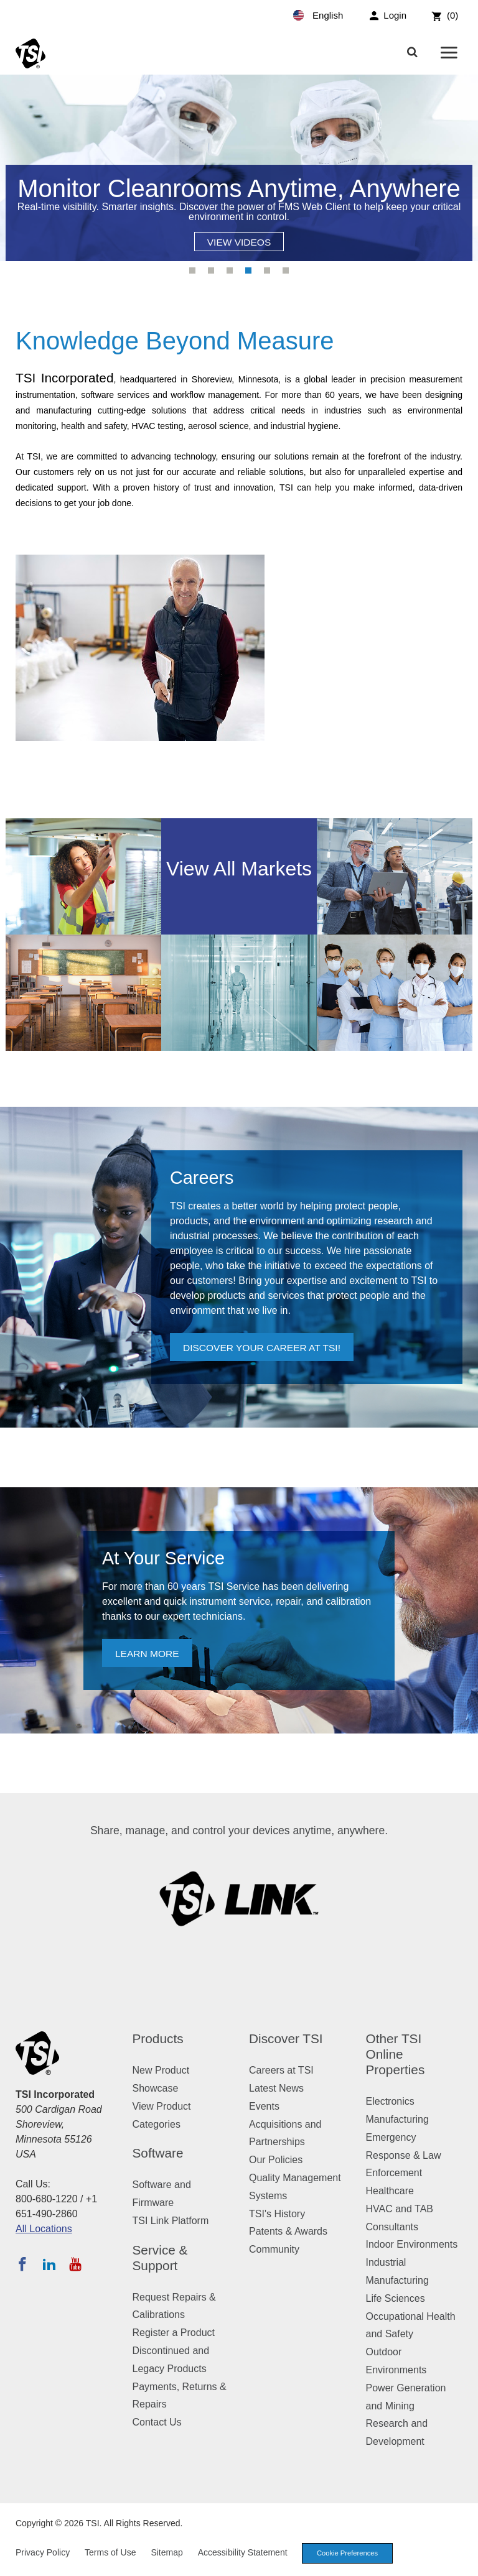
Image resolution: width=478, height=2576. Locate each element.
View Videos (239, 241)
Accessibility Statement (243, 2552)
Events (264, 2106)
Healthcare (390, 2191)
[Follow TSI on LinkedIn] (49, 2264)
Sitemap (166, 2552)
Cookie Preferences (347, 2553)
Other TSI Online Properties (395, 2054)
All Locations (44, 2228)
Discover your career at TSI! (264, 1347)
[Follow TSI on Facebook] (22, 2264)
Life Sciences (395, 2298)
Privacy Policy (43, 2552)
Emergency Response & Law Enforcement (403, 2155)
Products (158, 2038)
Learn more (148, 1653)
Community (274, 2249)
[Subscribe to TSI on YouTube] (75, 2264)
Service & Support (160, 2258)
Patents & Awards (288, 2231)
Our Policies (275, 2159)
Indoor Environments (412, 2244)
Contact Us (157, 2422)
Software (158, 2153)
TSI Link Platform (171, 2220)
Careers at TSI (281, 2070)
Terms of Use (110, 2552)
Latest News (276, 2088)
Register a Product (174, 2332)
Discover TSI (286, 2038)
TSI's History (277, 2214)
